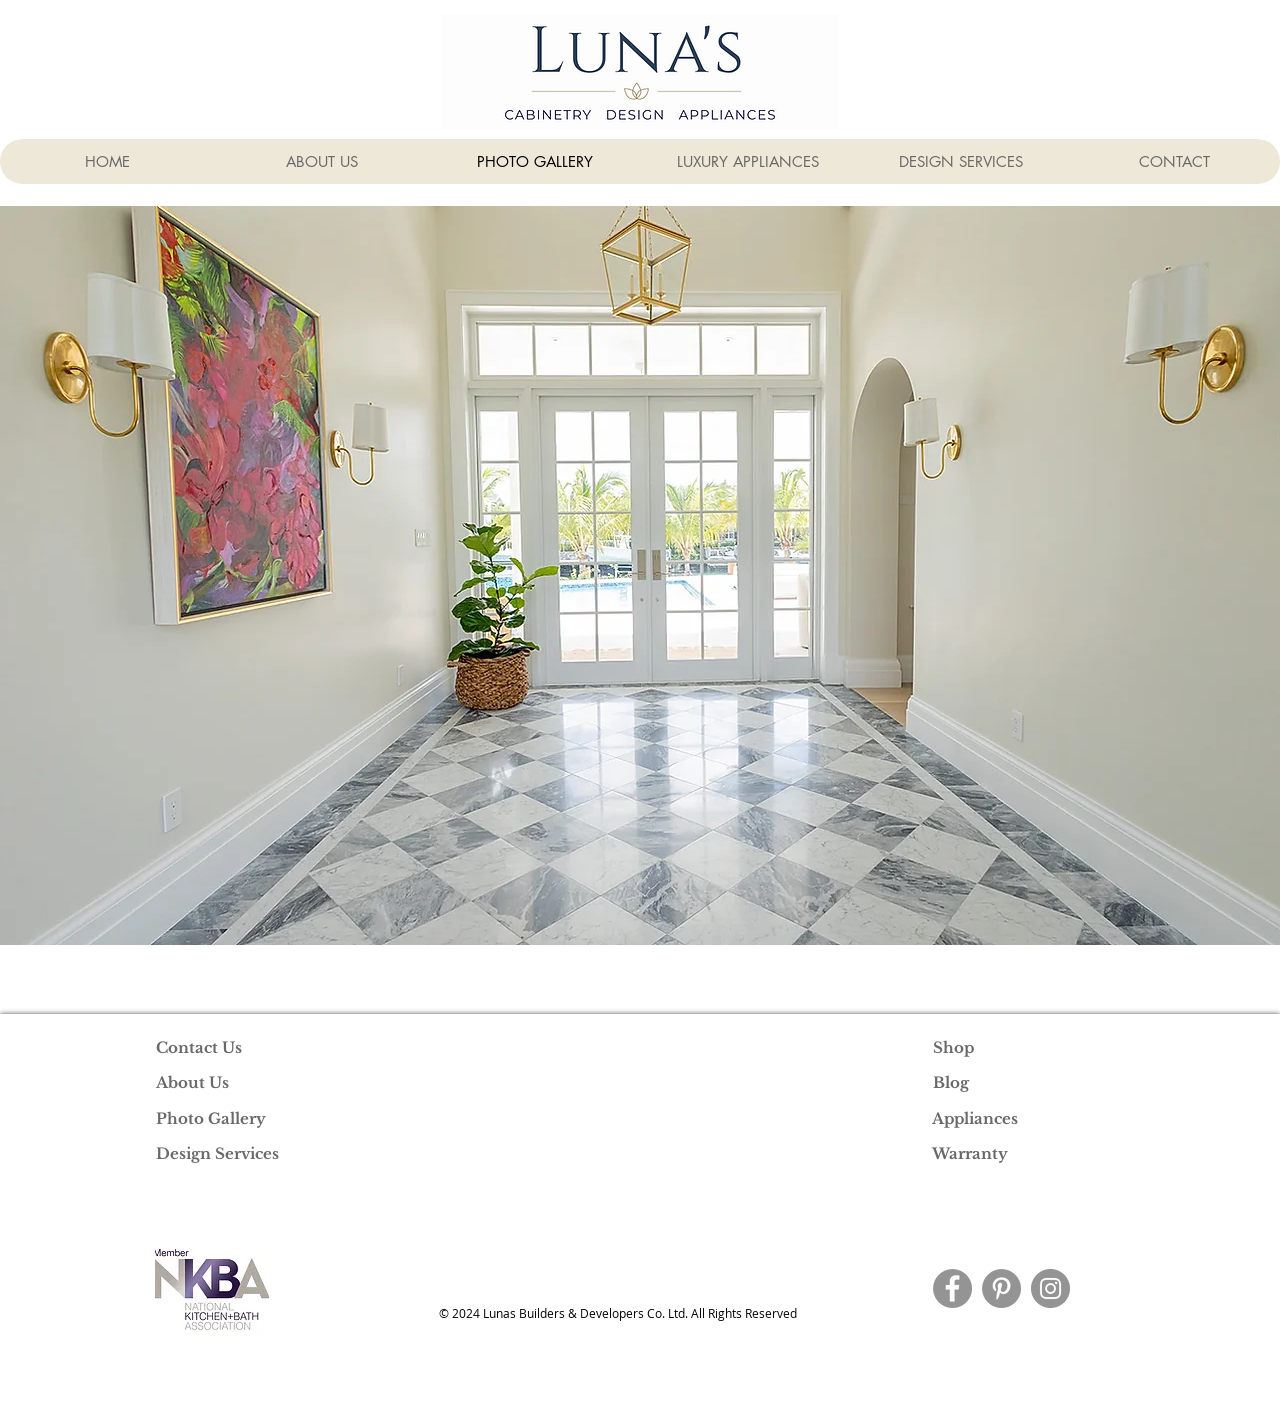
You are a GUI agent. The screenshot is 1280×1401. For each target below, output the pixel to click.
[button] (640, 575)
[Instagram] (1050, 1288)
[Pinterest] (1001, 1288)
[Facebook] (952, 1288)
